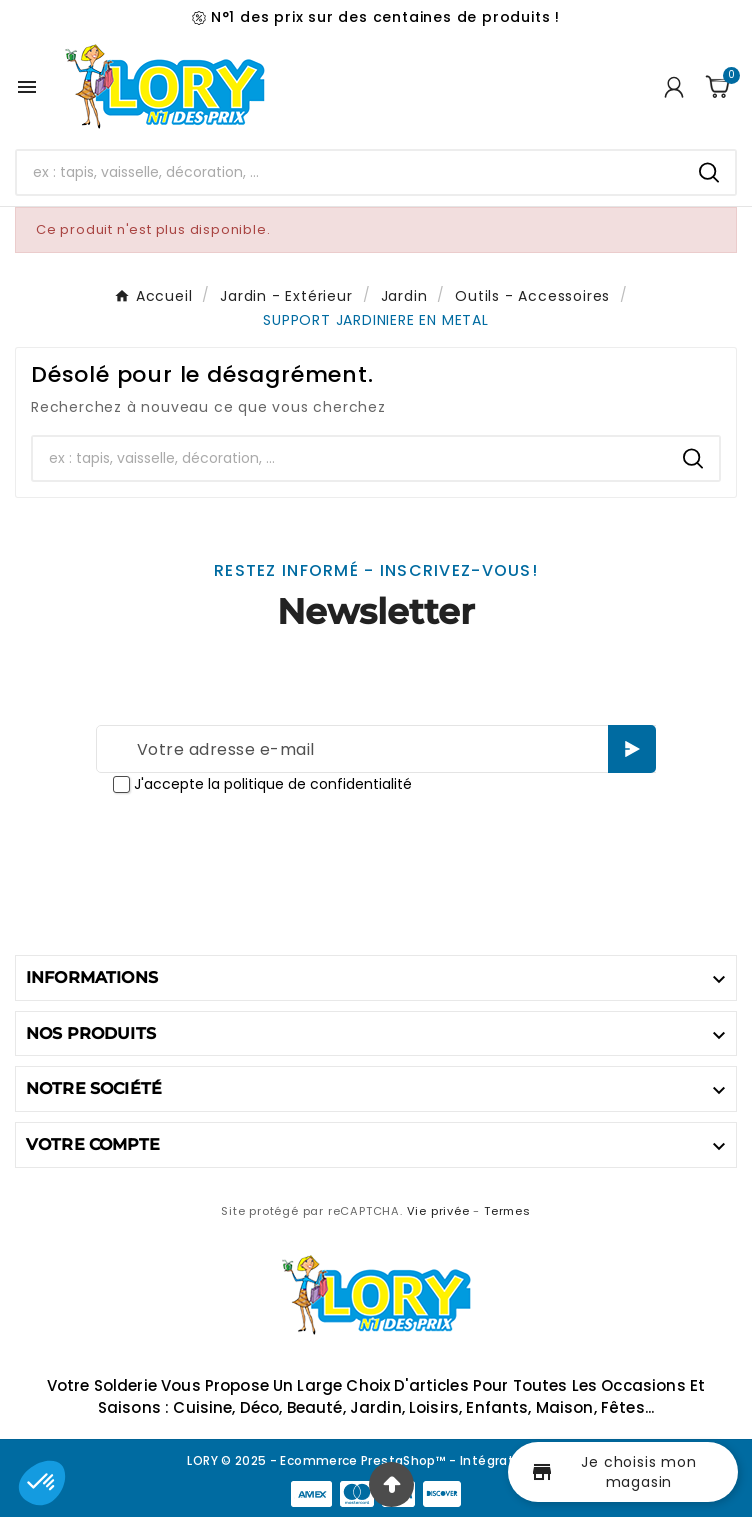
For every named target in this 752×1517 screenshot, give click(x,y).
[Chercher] (350, 172)
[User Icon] (674, 87)
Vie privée (438, 1211)
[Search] (709, 172)
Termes (507, 1211)
